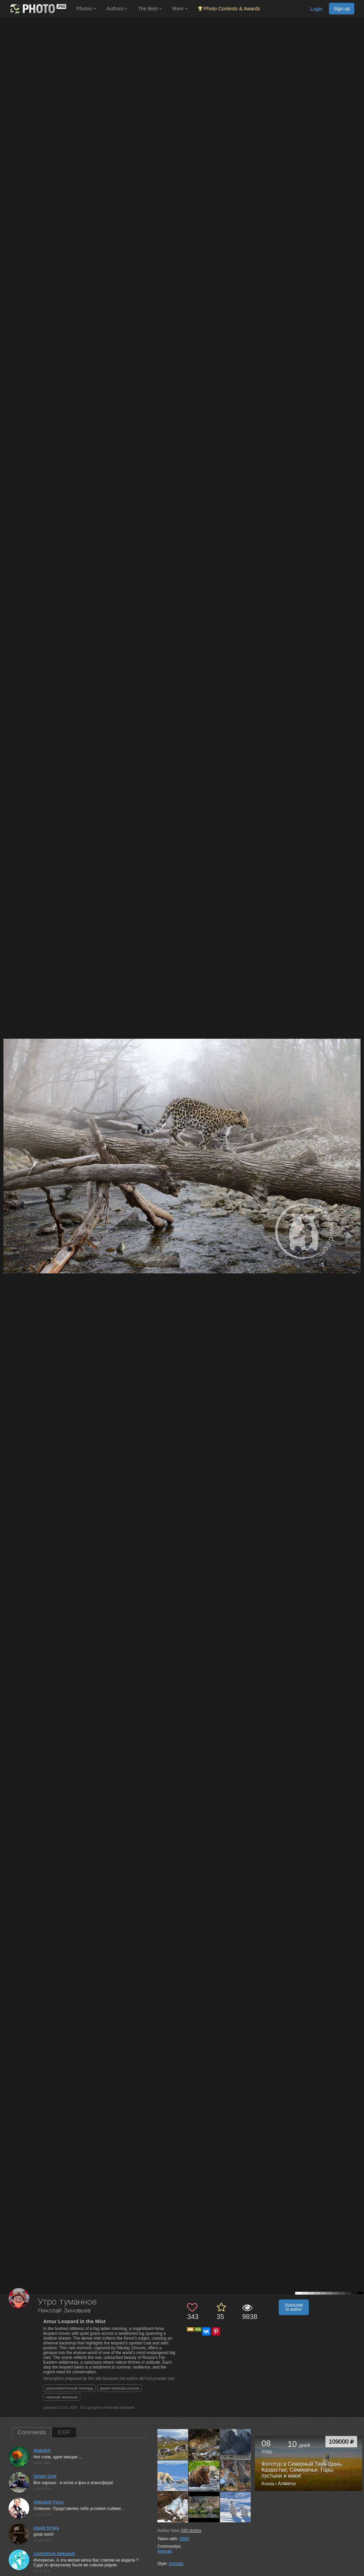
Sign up (341, 8)
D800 (184, 2538)
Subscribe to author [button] (293, 2307)
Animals (164, 2551)
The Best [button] (150, 8)
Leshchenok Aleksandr (54, 2553)
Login (316, 9)
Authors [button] (117, 8)
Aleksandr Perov (48, 2502)
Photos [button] (86, 8)
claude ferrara (46, 2527)
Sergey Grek (44, 2476)
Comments (32, 2432)
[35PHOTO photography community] (37, 9)
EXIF (64, 2432)
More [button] (180, 8)
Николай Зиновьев (64, 2310)
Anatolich (41, 2450)
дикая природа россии (119, 2388)
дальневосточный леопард (69, 2388)
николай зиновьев (61, 2397)
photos (191, 2530)
